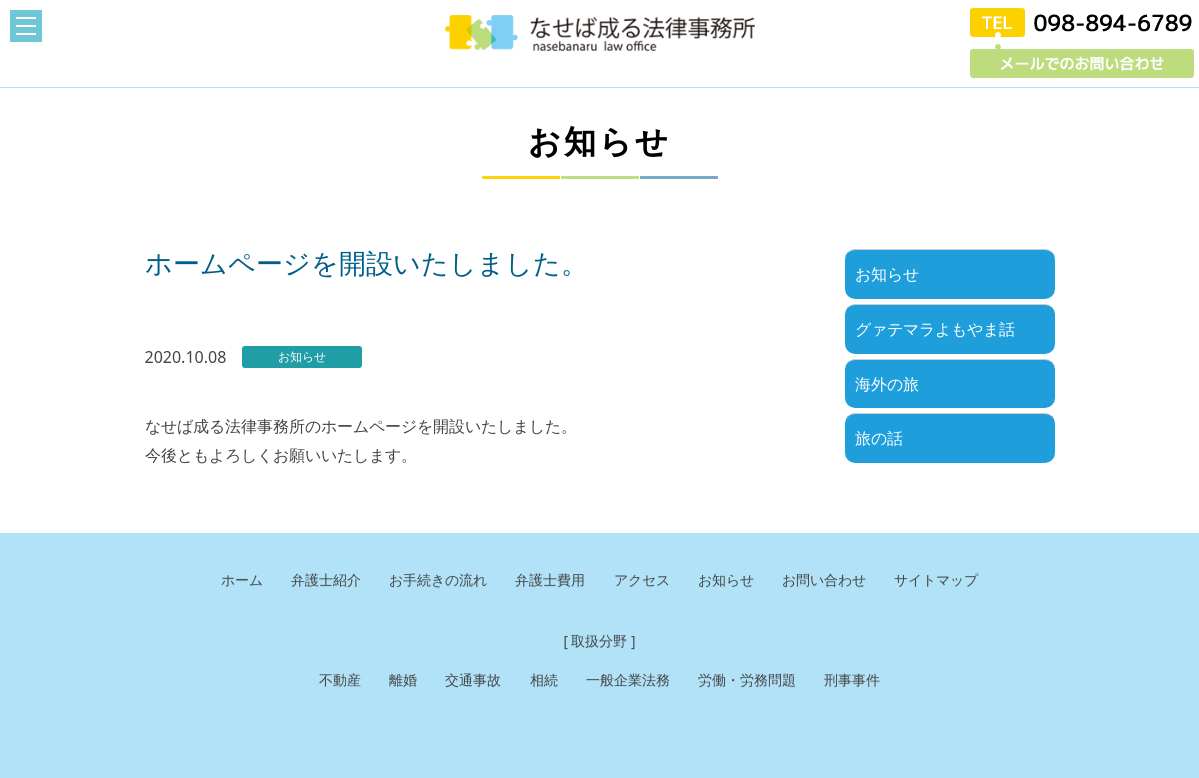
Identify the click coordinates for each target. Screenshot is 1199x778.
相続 (540, 680)
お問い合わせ (835, 580)
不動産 (327, 680)
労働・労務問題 (753, 680)
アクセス (644, 580)
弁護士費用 (547, 580)
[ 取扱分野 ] (600, 641)
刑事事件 (864, 680)
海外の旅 (887, 384)
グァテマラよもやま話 (935, 329)
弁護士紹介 (311, 580)
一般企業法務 (628, 680)
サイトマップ (953, 580)
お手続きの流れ (429, 580)
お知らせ (887, 274)
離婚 (393, 680)
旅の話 (879, 438)
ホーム (223, 580)
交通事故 (466, 680)
